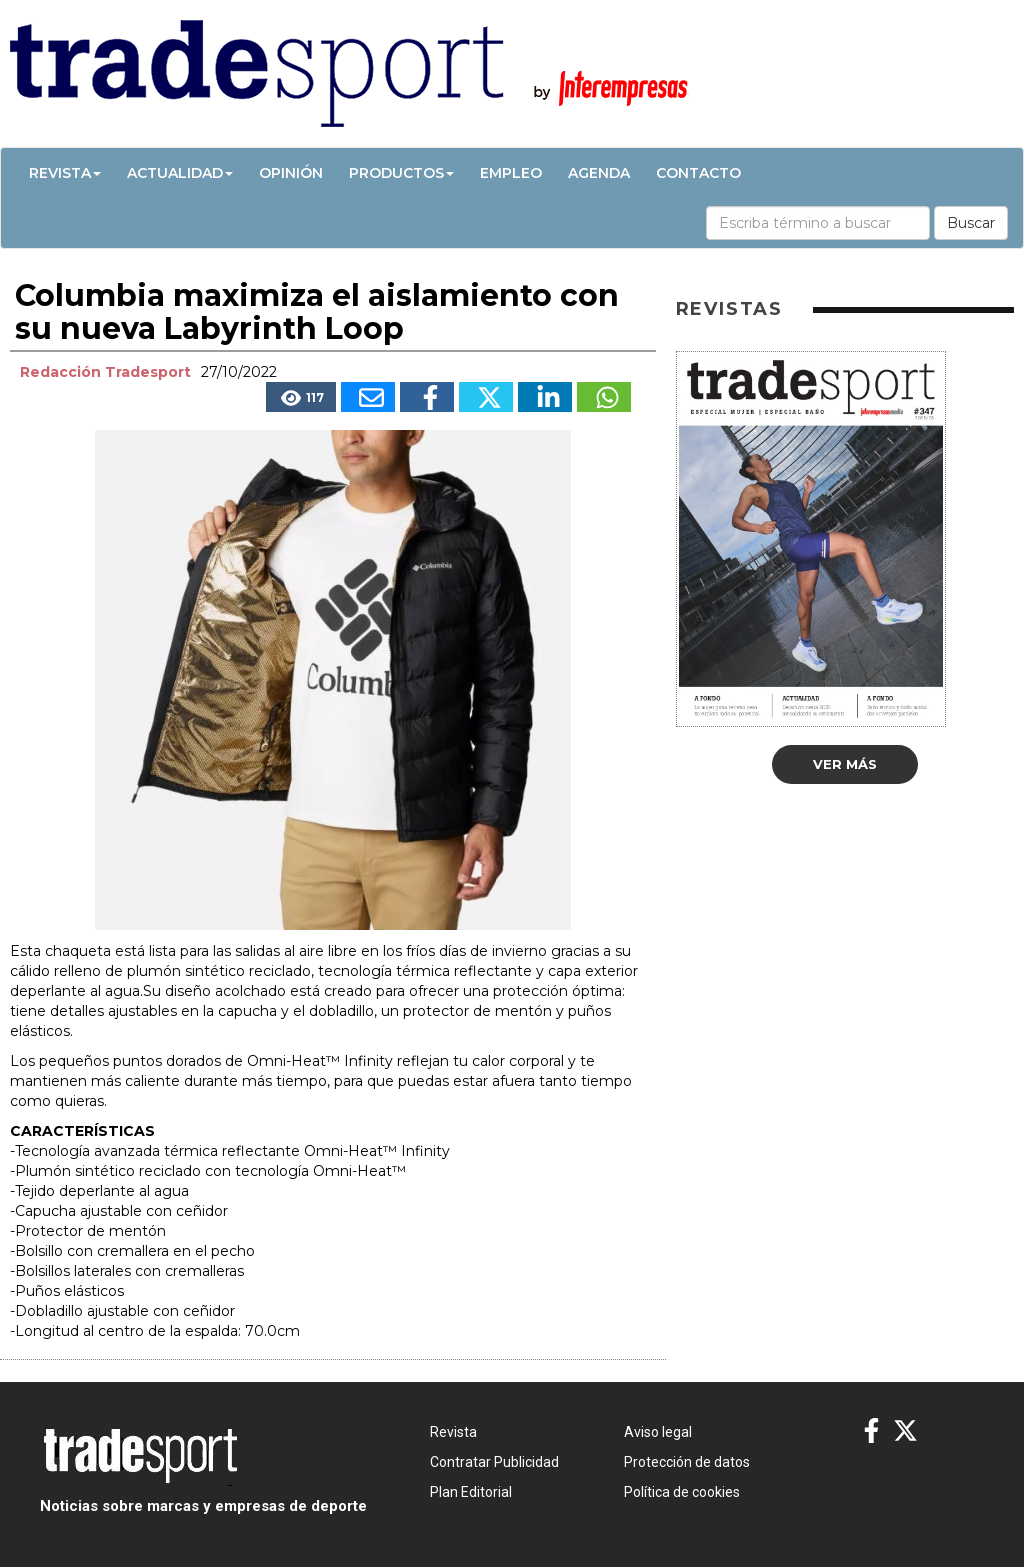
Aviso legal (658, 1432)
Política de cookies (682, 1492)
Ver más (845, 764)
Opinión (291, 173)
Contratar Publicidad (494, 1462)
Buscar (971, 223)
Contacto (698, 173)
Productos (401, 173)
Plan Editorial (471, 1492)
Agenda (599, 173)
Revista (65, 173)
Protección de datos (687, 1462)
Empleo (511, 173)
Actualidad (180, 173)
